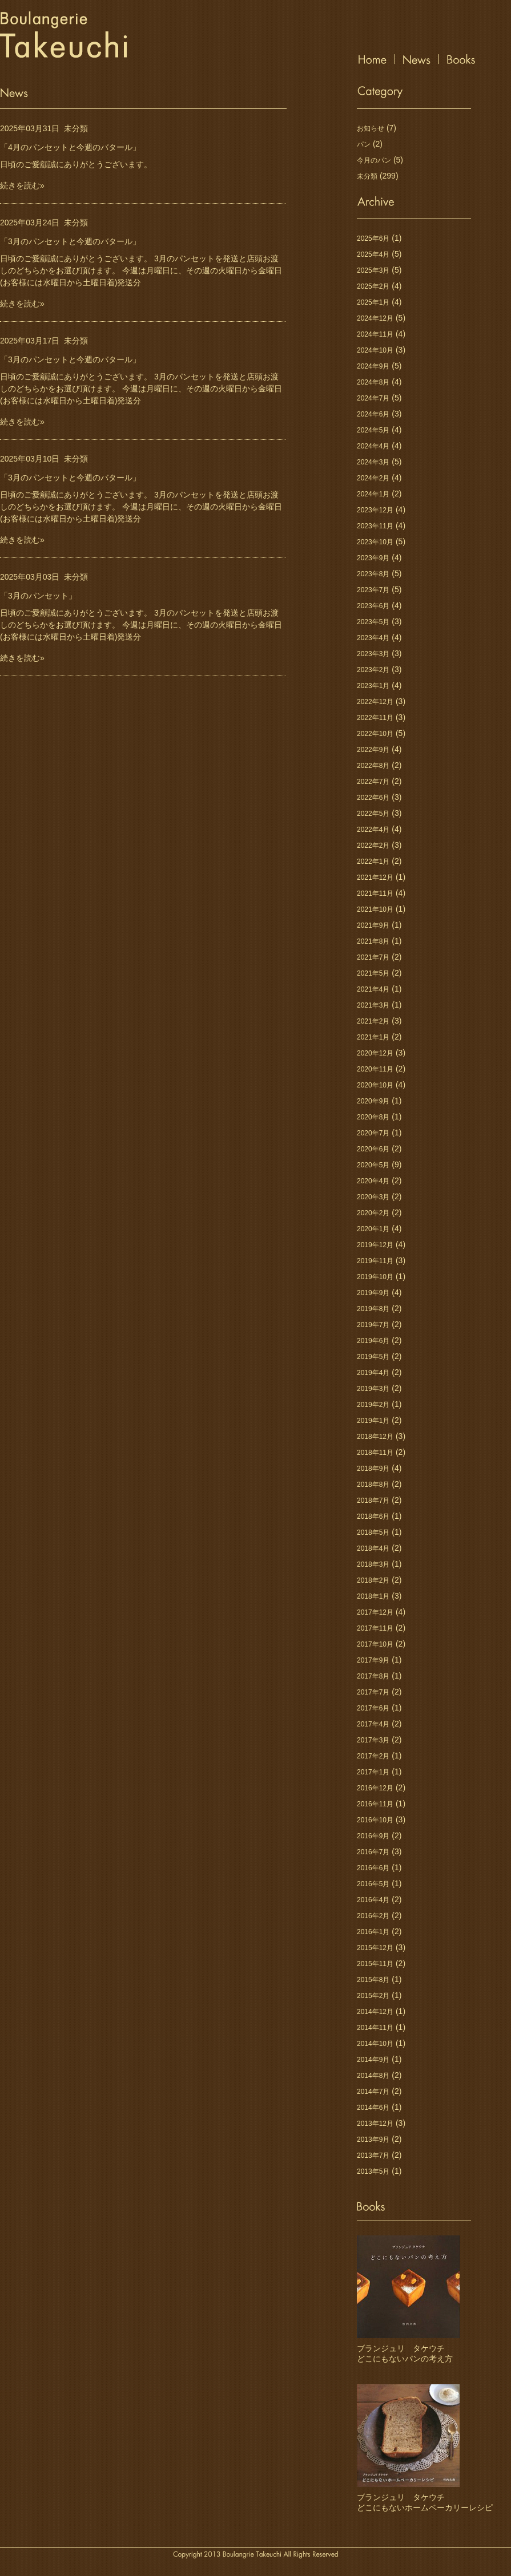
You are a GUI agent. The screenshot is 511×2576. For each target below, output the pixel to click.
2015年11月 (375, 1964)
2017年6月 (373, 1708)
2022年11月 (375, 718)
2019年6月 (373, 1341)
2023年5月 (373, 622)
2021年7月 (373, 957)
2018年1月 (373, 1596)
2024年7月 (373, 398)
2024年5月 (373, 430)
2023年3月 (373, 654)
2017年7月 (373, 1692)
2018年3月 (373, 1564)
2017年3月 (373, 1740)
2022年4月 (373, 830)
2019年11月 (375, 1261)
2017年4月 (373, 1724)
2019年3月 (373, 1389)
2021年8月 (373, 941)
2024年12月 (375, 318)
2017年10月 (375, 1644)
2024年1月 (373, 494)
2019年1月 (373, 1421)
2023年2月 (373, 670)
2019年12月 (375, 1245)
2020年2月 (373, 1213)
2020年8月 (373, 1117)
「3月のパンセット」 (38, 595)
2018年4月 (373, 1548)
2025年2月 (373, 286)
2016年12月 (375, 1788)
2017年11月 (375, 1628)
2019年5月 (373, 1357)
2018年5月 (373, 1532)
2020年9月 (373, 1101)
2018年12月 (375, 1437)
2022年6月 (373, 798)
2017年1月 (373, 1772)
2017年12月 (375, 1612)
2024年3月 (373, 462)
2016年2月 (373, 1916)
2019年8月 (373, 1309)
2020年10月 (375, 1085)
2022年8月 (373, 766)
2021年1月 (373, 1037)
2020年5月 (373, 1165)
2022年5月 (373, 814)
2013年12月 (375, 2124)
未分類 (76, 128)
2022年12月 (375, 702)
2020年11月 (375, 1069)
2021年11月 (375, 893)
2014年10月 (375, 2044)
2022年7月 (373, 782)
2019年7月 (373, 1325)
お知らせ (370, 128)
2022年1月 (373, 862)
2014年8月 (373, 2076)
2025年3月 (373, 270)
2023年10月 (375, 542)
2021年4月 (373, 989)
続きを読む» (22, 185)
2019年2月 (373, 1405)
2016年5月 (373, 1884)
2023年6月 (373, 606)
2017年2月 (373, 1756)
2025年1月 (373, 302)
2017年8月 (373, 1676)
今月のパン (374, 160)
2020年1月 (373, 1229)
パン (364, 144)
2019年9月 (373, 1293)
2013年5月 (373, 2171)
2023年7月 (373, 590)
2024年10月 (375, 350)
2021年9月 (373, 925)
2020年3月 (373, 1197)
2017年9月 (373, 1660)
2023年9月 (373, 558)
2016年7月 (373, 1852)
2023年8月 (373, 574)
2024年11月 (375, 334)
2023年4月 (373, 638)
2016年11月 (375, 1804)
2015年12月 (375, 1948)
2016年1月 (373, 1932)
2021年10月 (375, 909)
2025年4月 (373, 254)
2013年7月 (373, 2156)
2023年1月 (373, 686)
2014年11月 (375, 2028)
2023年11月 (375, 526)
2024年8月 (373, 382)
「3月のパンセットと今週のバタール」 (70, 241)
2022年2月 (373, 846)
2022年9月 (373, 750)
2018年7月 (373, 1501)
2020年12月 (375, 1053)
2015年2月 (373, 1996)
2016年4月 (373, 1900)
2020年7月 (373, 1133)
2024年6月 (373, 414)
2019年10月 (375, 1277)
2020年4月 (373, 1181)
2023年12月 (375, 510)
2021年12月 (375, 877)
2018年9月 (373, 1469)
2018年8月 (373, 1485)
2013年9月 (373, 2140)
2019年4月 (373, 1373)
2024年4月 (373, 446)
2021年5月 (373, 973)
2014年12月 (375, 2012)
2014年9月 (373, 2060)
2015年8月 (373, 1980)
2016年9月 (373, 1836)
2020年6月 (373, 1149)
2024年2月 (373, 478)
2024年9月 (373, 366)
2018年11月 (375, 1453)
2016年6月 (373, 1868)
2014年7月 (373, 2092)
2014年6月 (373, 2108)
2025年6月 (373, 238)
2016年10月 (375, 1820)
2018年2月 (373, 1580)
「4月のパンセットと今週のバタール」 (70, 147)
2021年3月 (373, 1005)
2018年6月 (373, 1516)
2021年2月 (373, 1021)
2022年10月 (375, 734)
